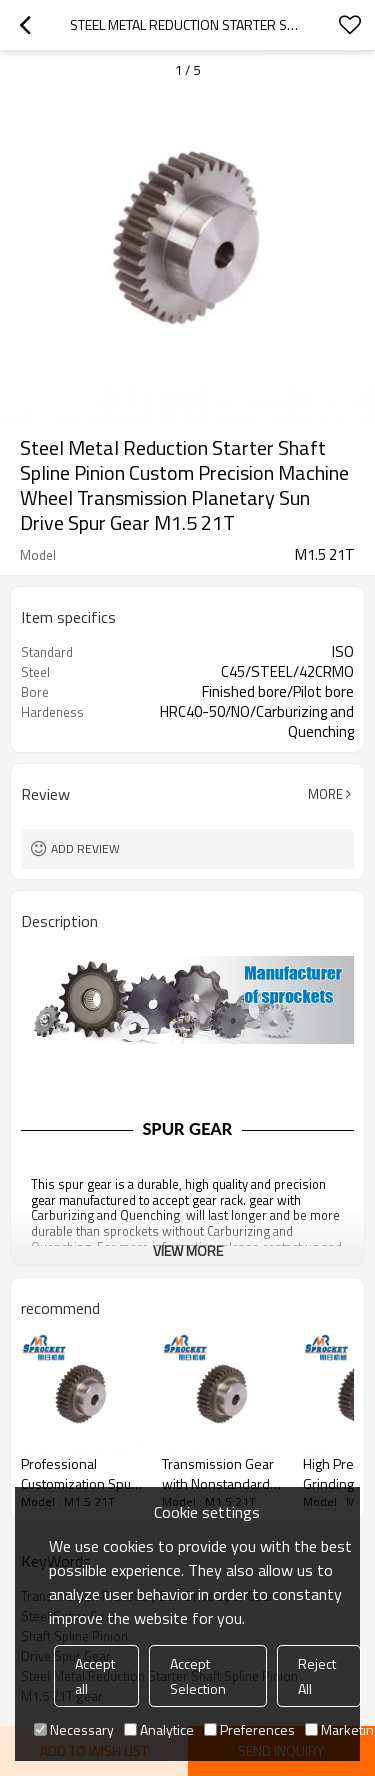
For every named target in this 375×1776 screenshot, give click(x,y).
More (325, 794)
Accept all (95, 1676)
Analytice (159, 1729)
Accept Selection (198, 1676)
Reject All (317, 1676)
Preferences (249, 1729)
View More (188, 1250)
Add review (85, 848)
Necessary (74, 1729)
